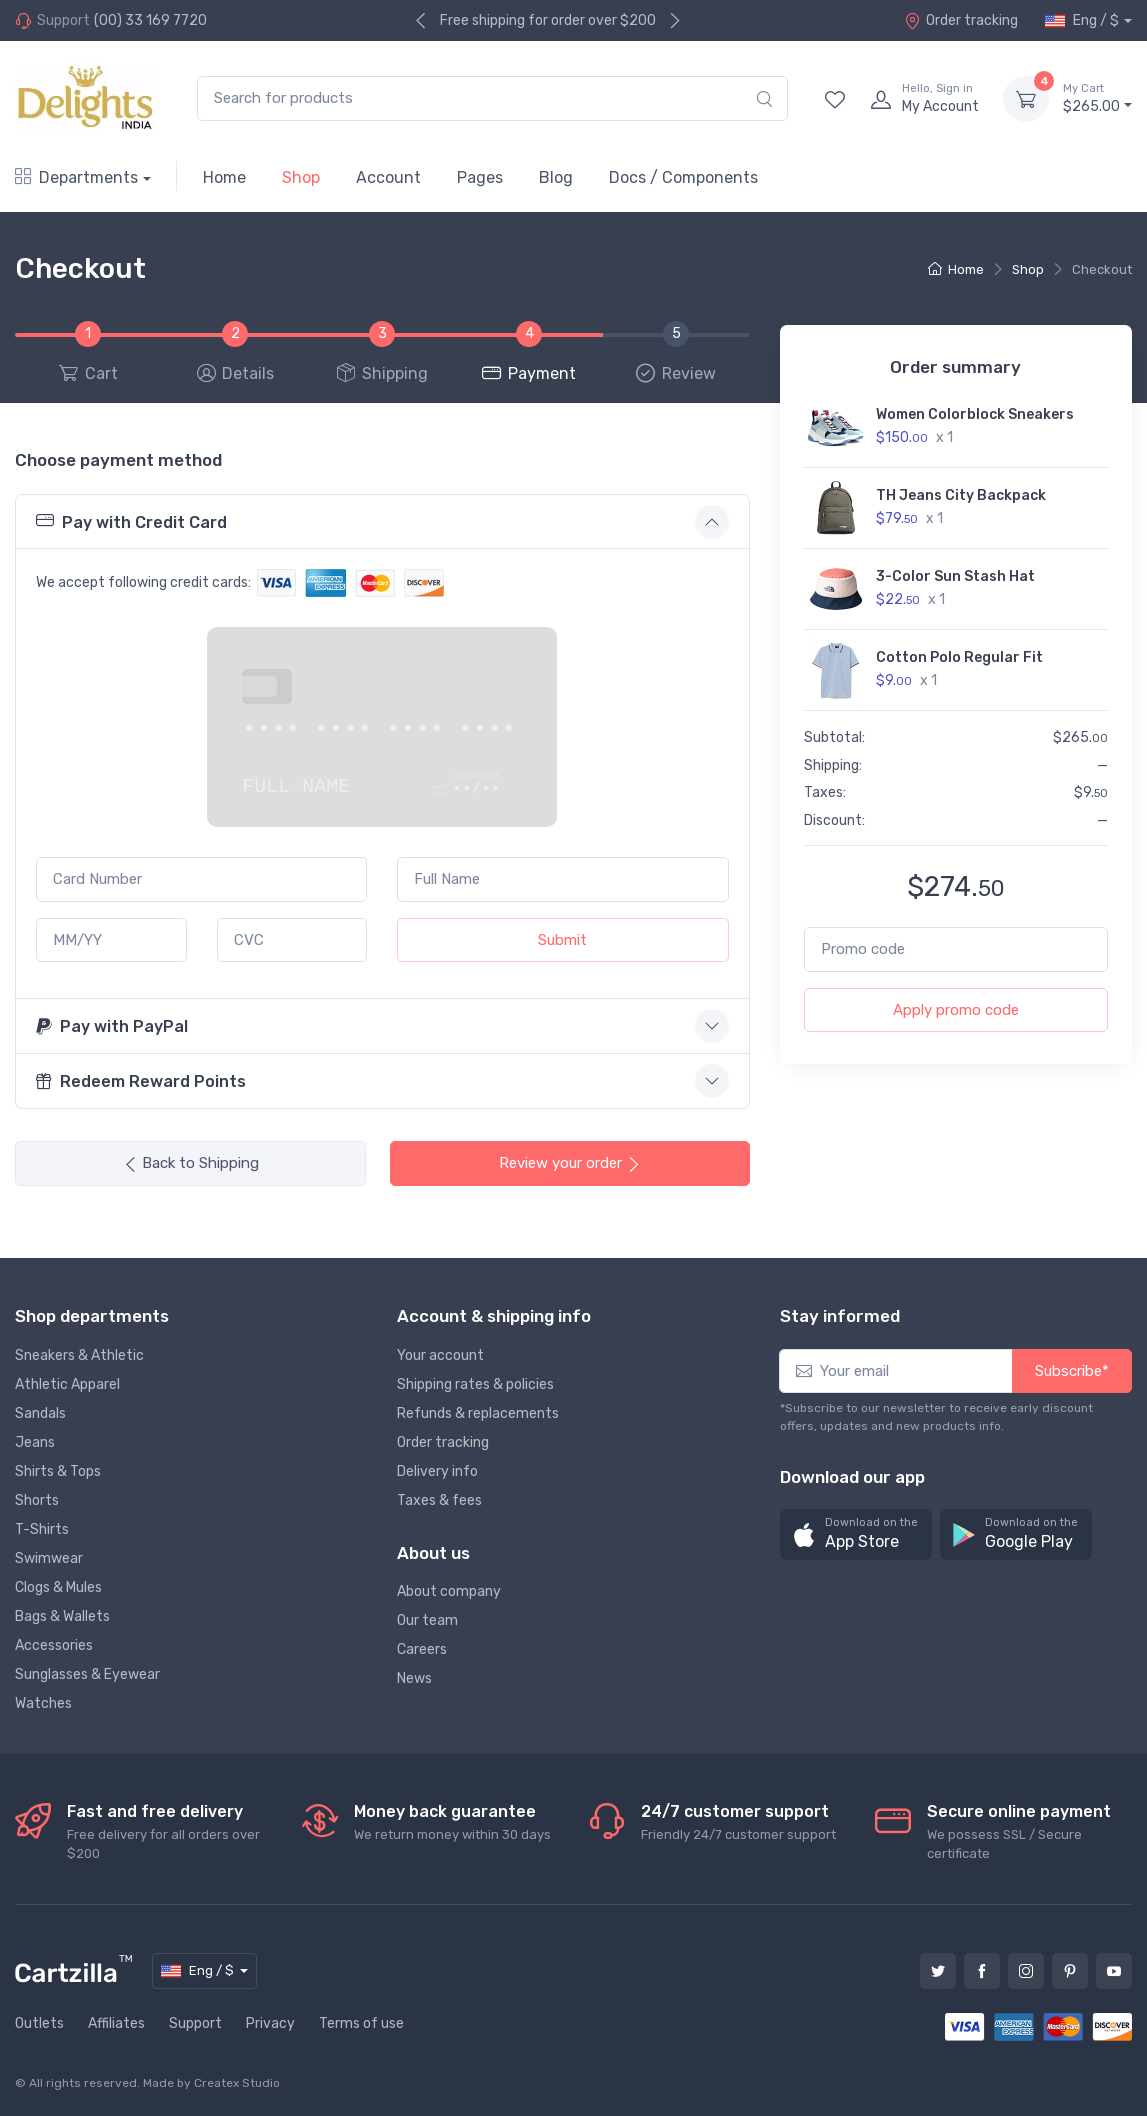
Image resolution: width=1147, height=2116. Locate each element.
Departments (76, 177)
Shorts (37, 1500)
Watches (43, 1703)
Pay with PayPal (112, 1026)
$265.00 (1097, 98)
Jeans (35, 1442)
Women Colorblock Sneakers (975, 414)
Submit (562, 940)
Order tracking (961, 20)
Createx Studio (237, 2083)
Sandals (40, 1413)
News (414, 1678)
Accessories (54, 1645)
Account (388, 177)
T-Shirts (42, 1529)
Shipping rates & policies (475, 1384)
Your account (440, 1355)
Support (195, 2023)
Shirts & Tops (58, 1471)
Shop (301, 177)
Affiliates (116, 2023)
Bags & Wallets (62, 1616)
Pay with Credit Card (131, 521)
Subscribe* (1072, 1371)
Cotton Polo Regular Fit (959, 657)
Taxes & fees (439, 1500)
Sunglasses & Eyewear (87, 1674)
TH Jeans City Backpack (961, 495)
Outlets (39, 2023)
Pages (480, 177)
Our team (427, 1620)
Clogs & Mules (58, 1587)
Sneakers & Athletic (79, 1355)
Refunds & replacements (478, 1413)
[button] (856, 1534)
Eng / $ (1082, 21)
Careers (422, 1649)
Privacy (270, 2023)
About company (449, 1591)
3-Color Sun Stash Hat (955, 576)
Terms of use (361, 2023)
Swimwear (49, 1558)
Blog (556, 177)
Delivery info (437, 1471)
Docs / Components (683, 177)
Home (224, 177)
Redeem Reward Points (141, 1081)
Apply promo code (956, 1010)
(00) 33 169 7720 (150, 20)
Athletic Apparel (67, 1384)
